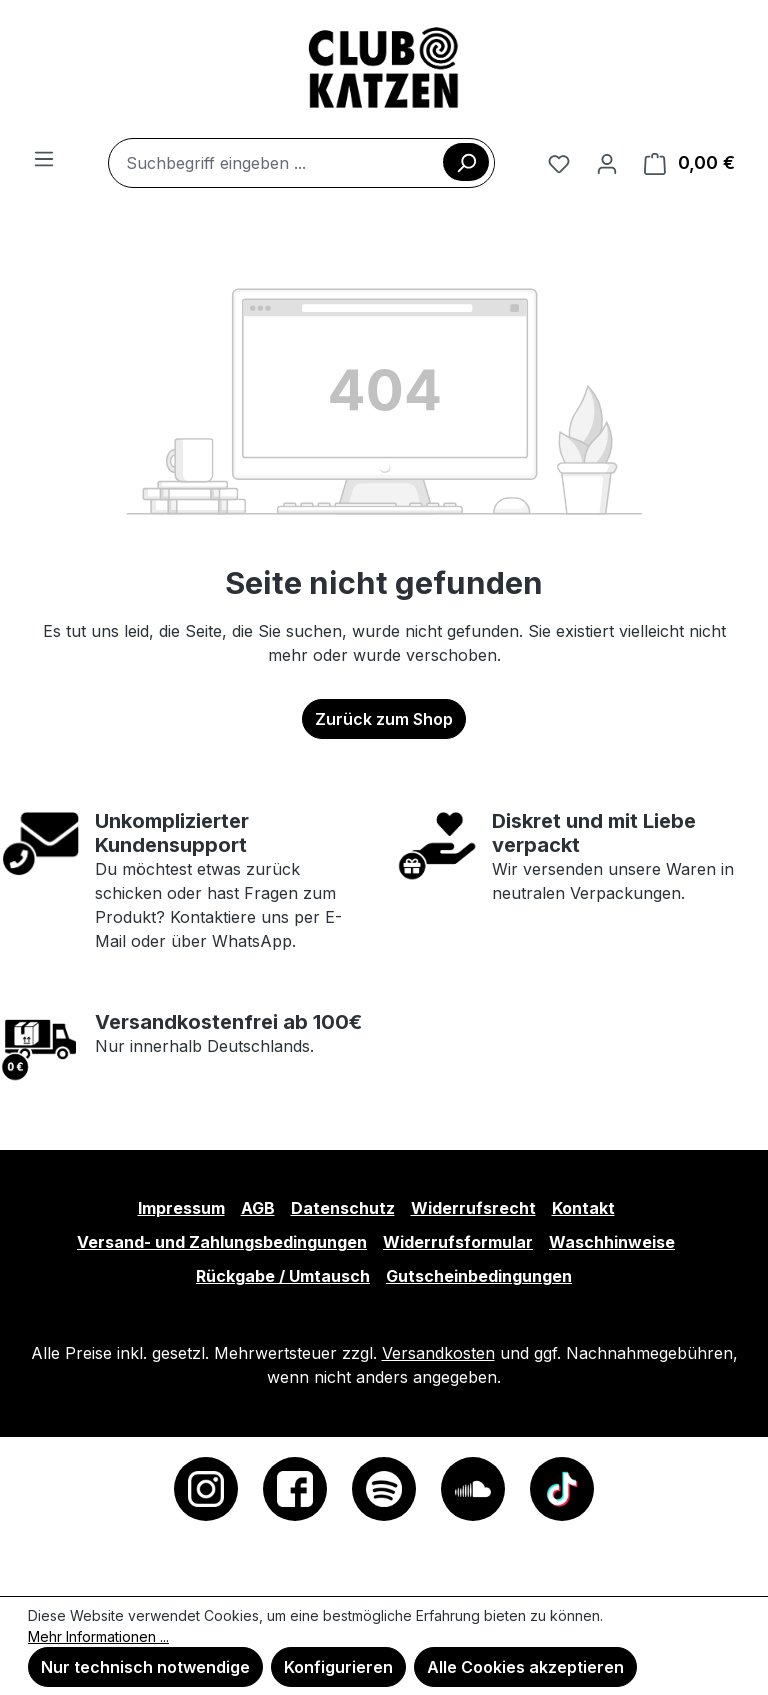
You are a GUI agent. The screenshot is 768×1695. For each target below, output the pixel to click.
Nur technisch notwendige (145, 1667)
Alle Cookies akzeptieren (525, 1667)
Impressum (181, 1208)
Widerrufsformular (458, 1242)
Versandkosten (438, 1353)
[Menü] (44, 158)
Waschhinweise (612, 1242)
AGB (258, 1208)
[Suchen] (466, 162)
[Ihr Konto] (607, 163)
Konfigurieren (338, 1667)
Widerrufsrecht (473, 1208)
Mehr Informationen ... (98, 1636)
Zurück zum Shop (384, 719)
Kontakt (583, 1208)
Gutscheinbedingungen (479, 1276)
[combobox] (301, 163)
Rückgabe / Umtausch (283, 1276)
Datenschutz (343, 1208)
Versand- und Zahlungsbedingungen (222, 1242)
